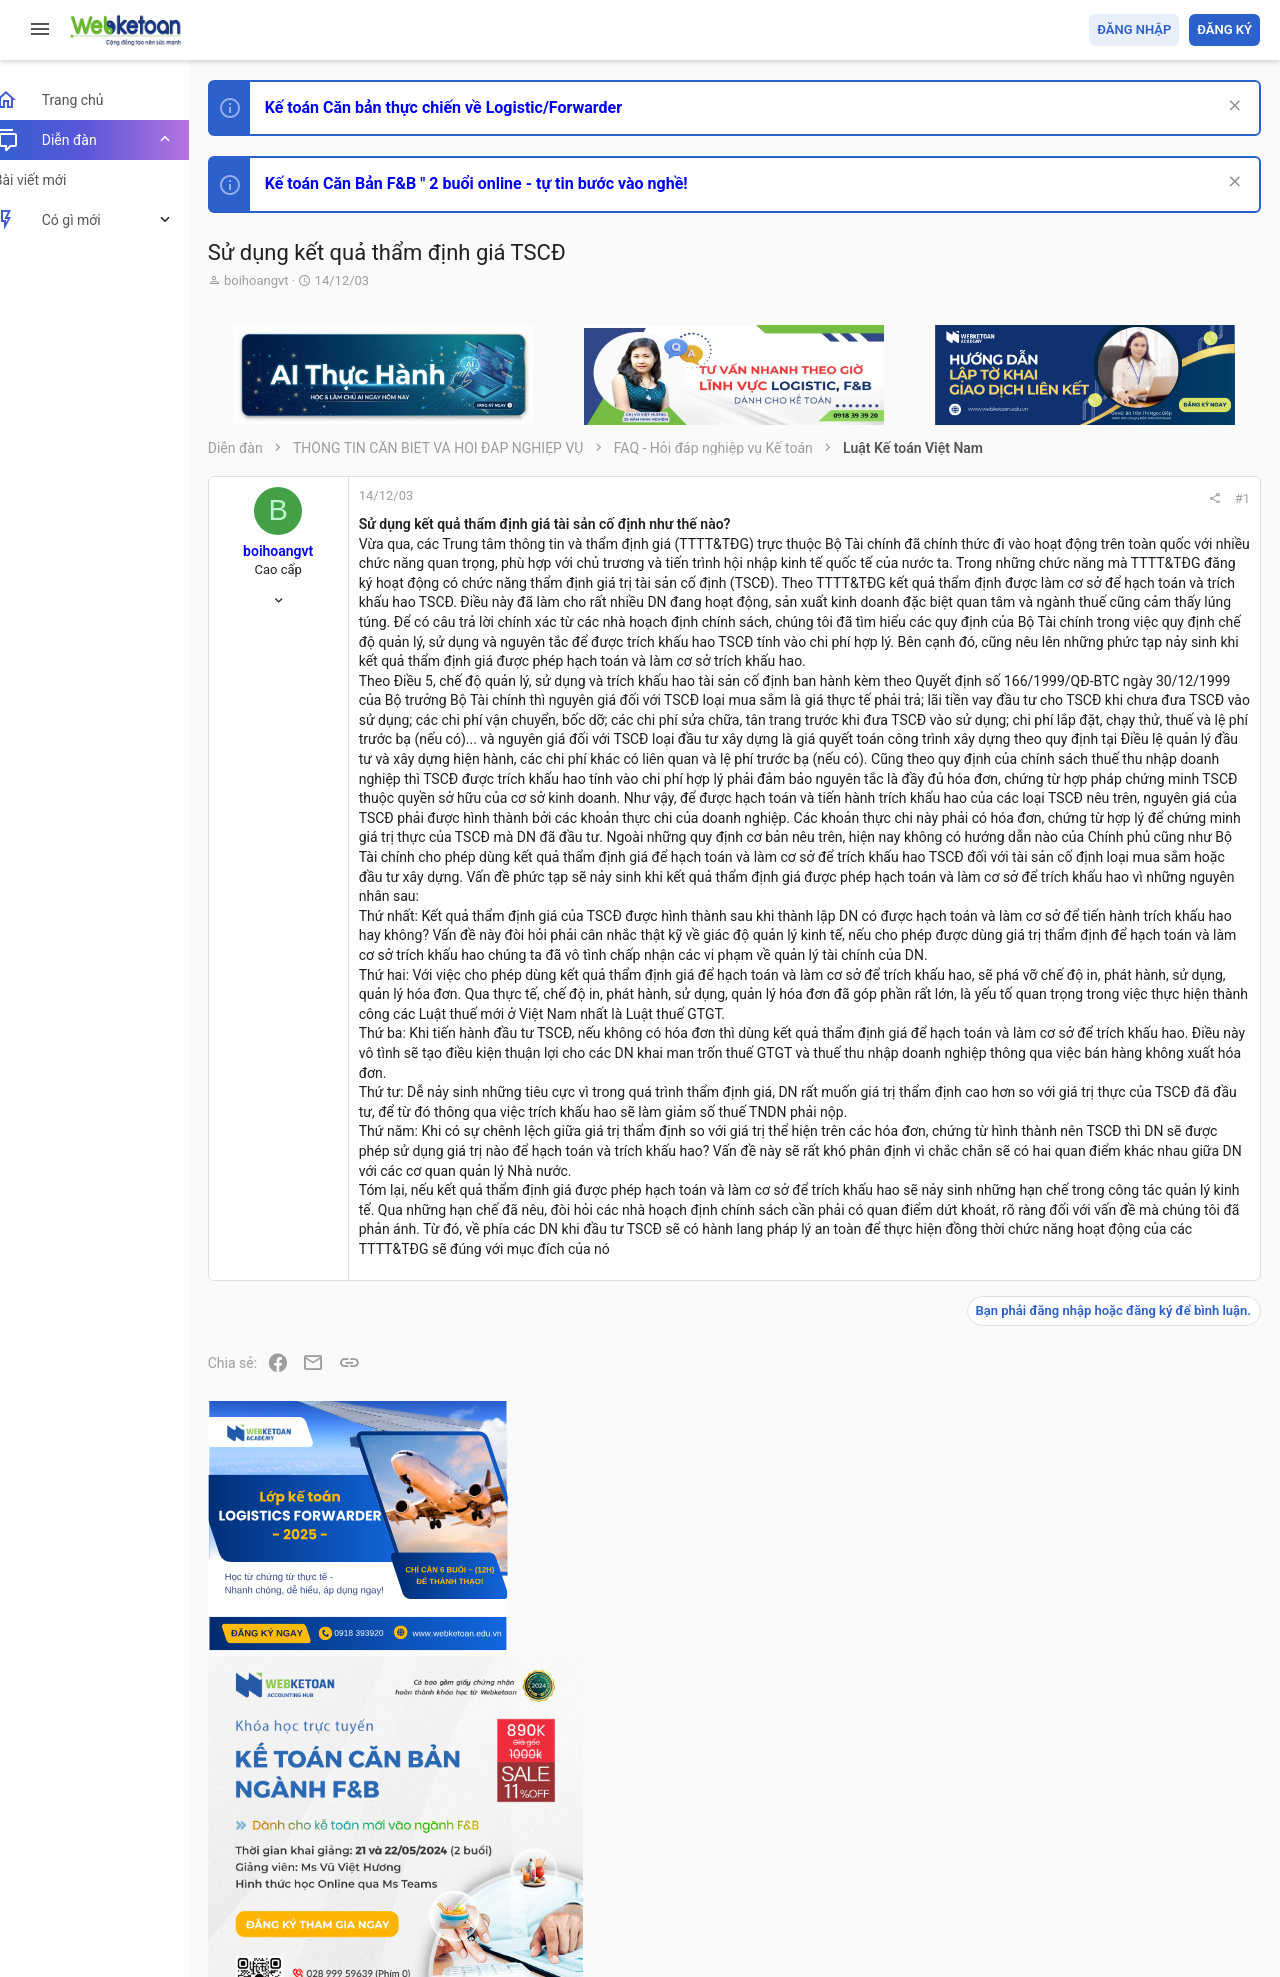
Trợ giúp (1109, 1846)
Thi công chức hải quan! (1138, 1139)
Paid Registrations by (393, 1914)
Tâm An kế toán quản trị (1104, 1653)
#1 (971, 498)
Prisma (256, 1846)
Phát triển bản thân (1118, 1103)
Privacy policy (1033, 1846)
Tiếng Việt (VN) (353, 1846)
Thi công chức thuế (1119, 1547)
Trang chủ (1173, 1846)
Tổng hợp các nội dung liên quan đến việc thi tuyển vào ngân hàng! (1148, 1361)
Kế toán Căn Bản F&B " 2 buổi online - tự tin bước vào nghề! (498, 183)
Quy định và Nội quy (925, 1846)
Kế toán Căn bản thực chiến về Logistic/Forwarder (465, 107)
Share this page (1135, 1765)
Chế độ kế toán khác (1122, 1436)
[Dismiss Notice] (1231, 107)
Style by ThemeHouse (298, 1932)
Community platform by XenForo (405, 1896)
